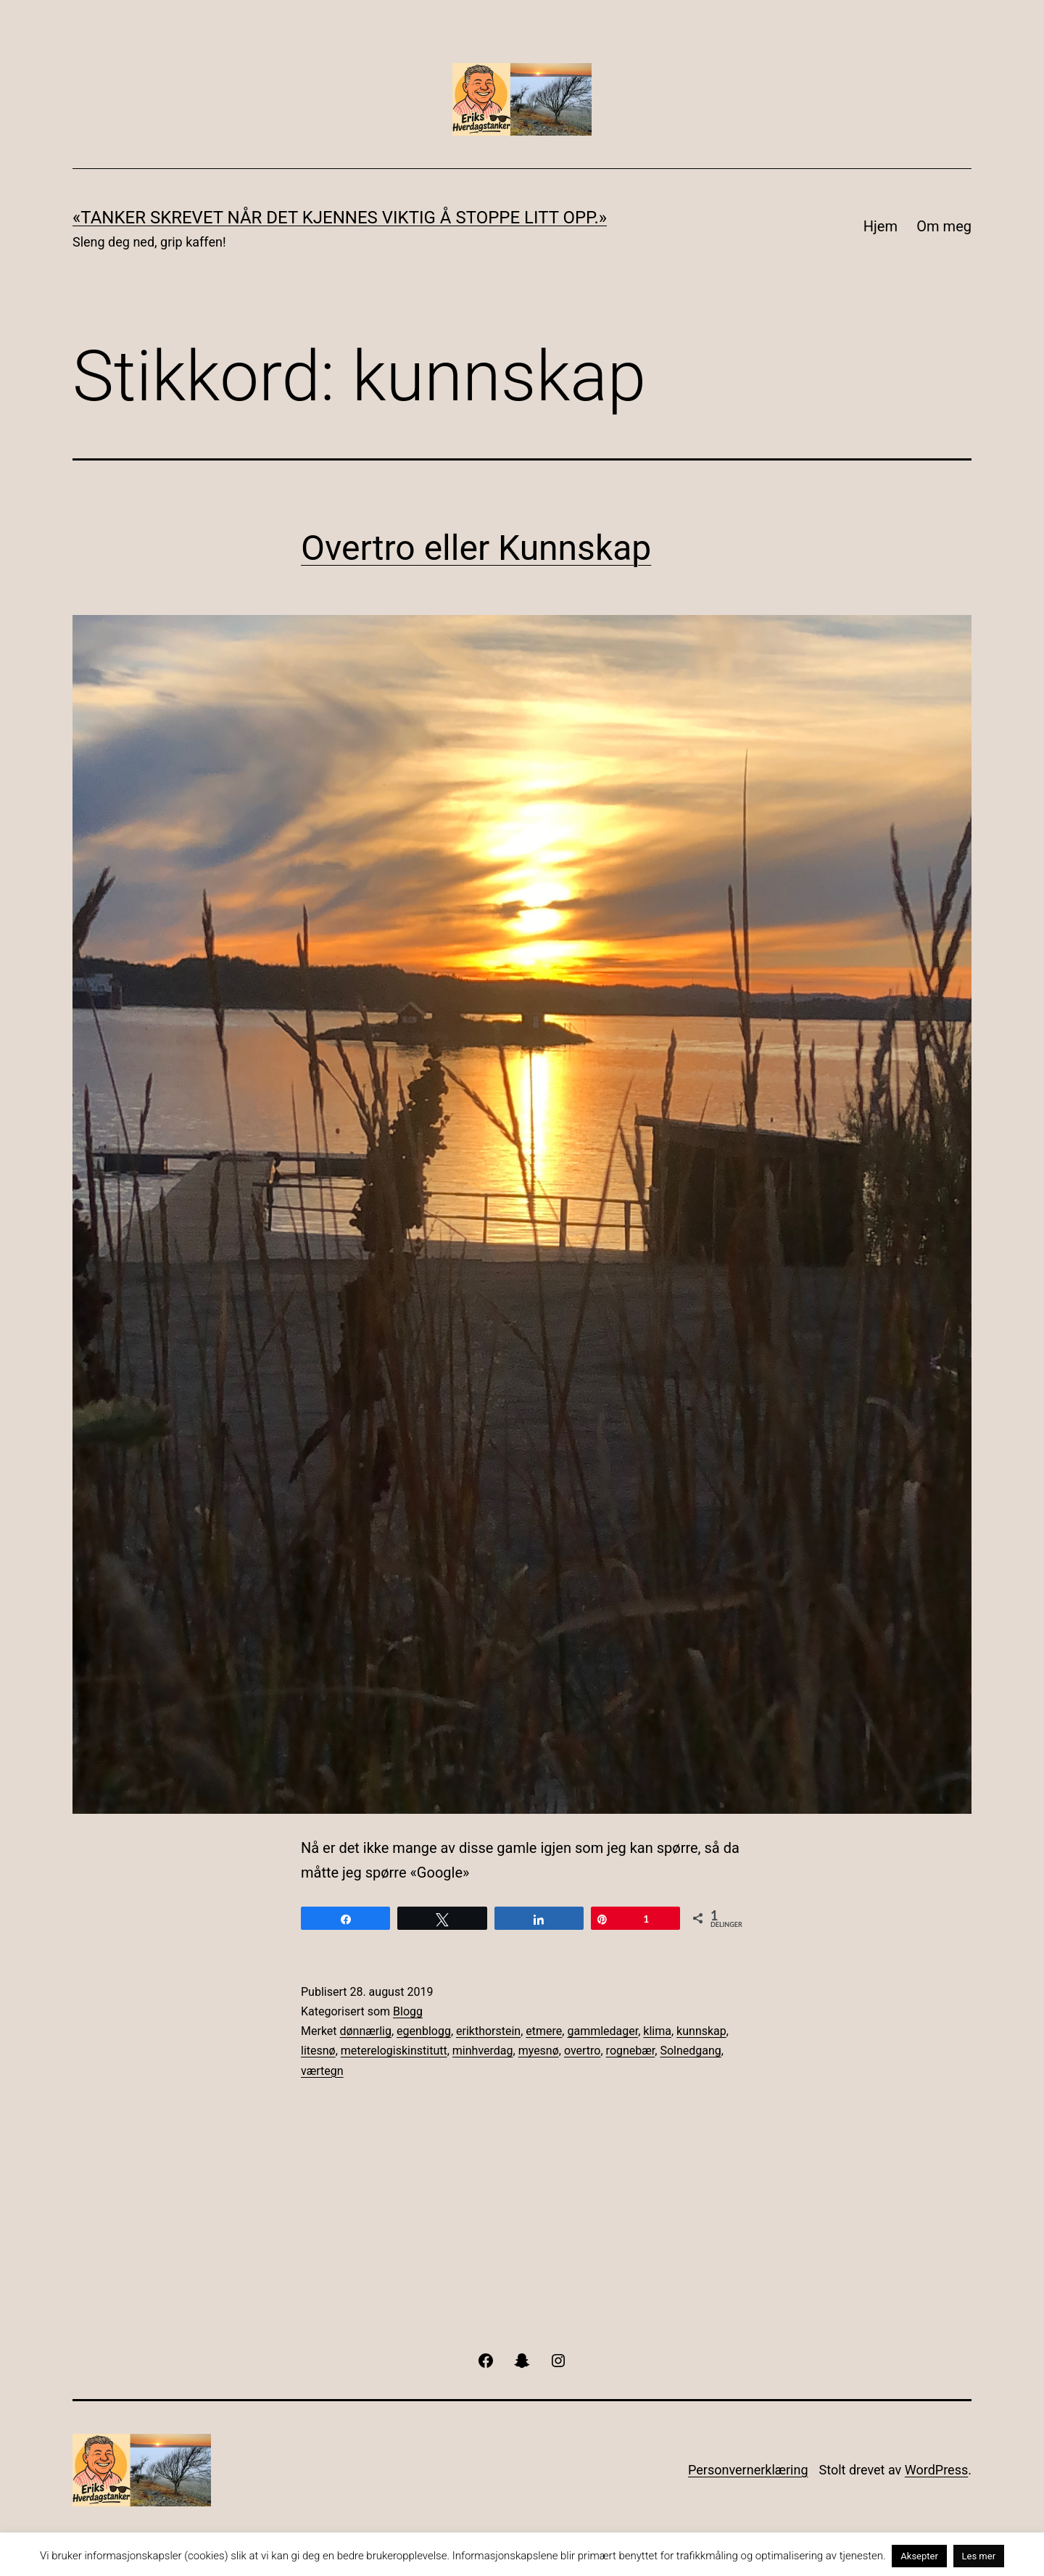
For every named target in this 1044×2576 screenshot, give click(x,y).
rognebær (630, 2050)
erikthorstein (488, 2031)
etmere (544, 2031)
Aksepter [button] (919, 2556)
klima (657, 2031)
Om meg (944, 226)
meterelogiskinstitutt (394, 2050)
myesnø (538, 2050)
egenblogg (424, 2031)
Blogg (408, 2011)
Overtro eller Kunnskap (476, 548)
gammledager (602, 2031)
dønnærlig (366, 2031)
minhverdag (482, 2050)
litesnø (318, 2050)
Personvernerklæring (748, 2469)
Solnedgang (690, 2050)
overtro (582, 2050)
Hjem (880, 226)
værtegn (322, 2071)
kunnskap (701, 2031)
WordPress (936, 2469)
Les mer (979, 2556)
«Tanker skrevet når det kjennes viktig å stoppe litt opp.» (339, 217)
